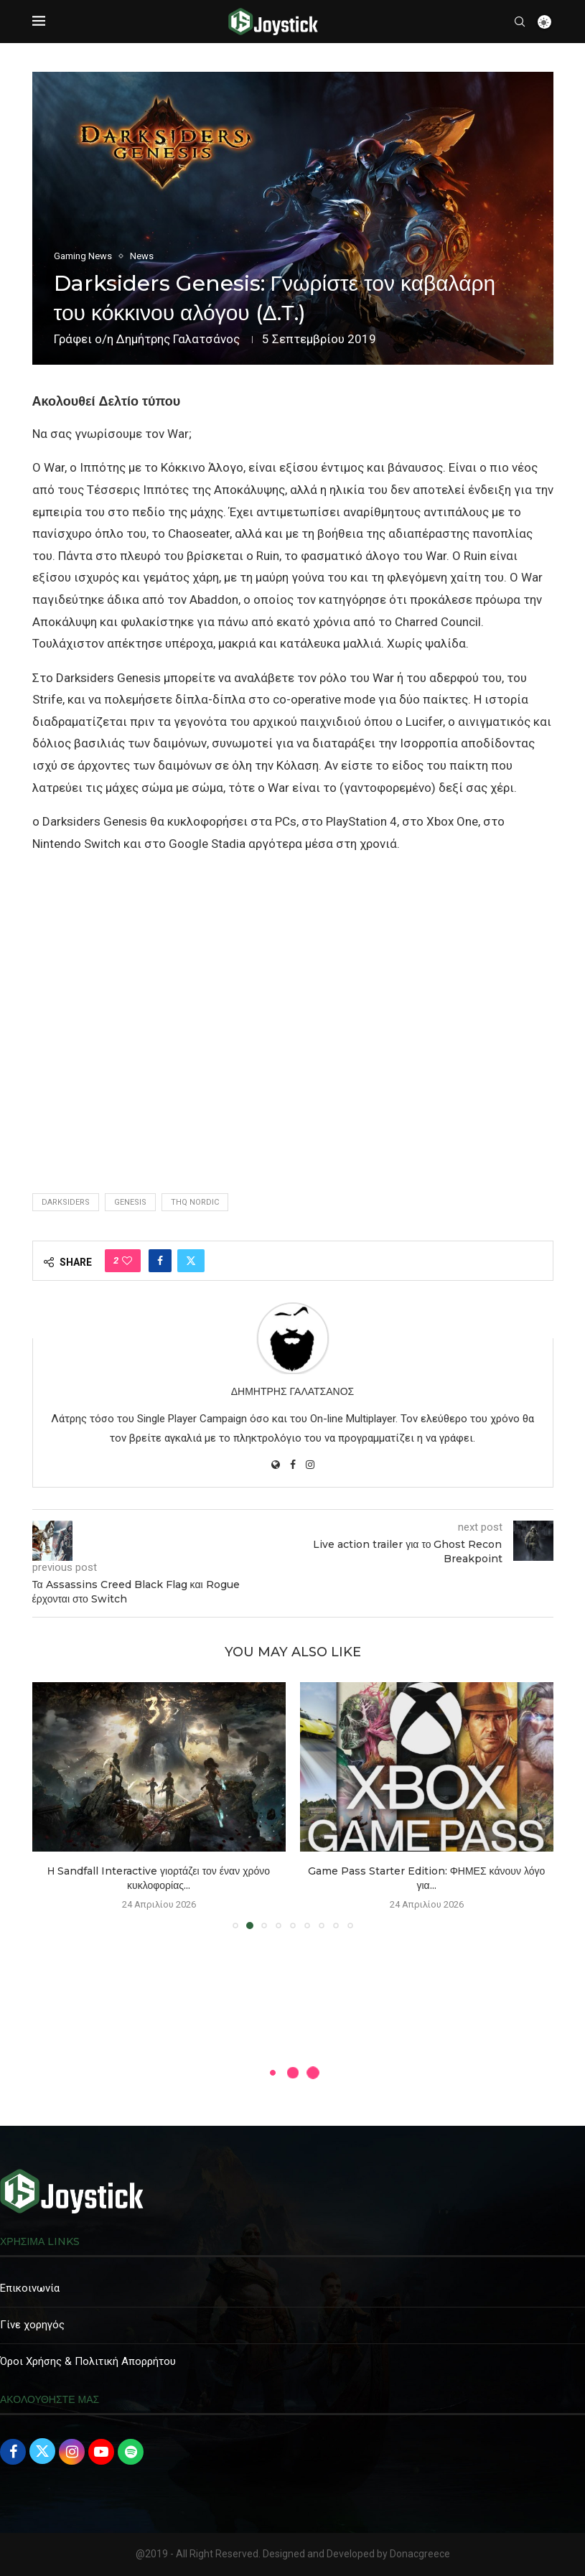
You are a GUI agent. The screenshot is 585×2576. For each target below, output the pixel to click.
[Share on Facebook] (160, 1260)
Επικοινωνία (30, 2288)
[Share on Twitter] (191, 1260)
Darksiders (66, 1202)
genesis (130, 1202)
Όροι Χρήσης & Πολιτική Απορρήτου (88, 2361)
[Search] (520, 21)
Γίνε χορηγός (32, 2324)
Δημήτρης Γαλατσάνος (178, 339)
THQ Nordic (195, 1202)
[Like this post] (127, 1260)
